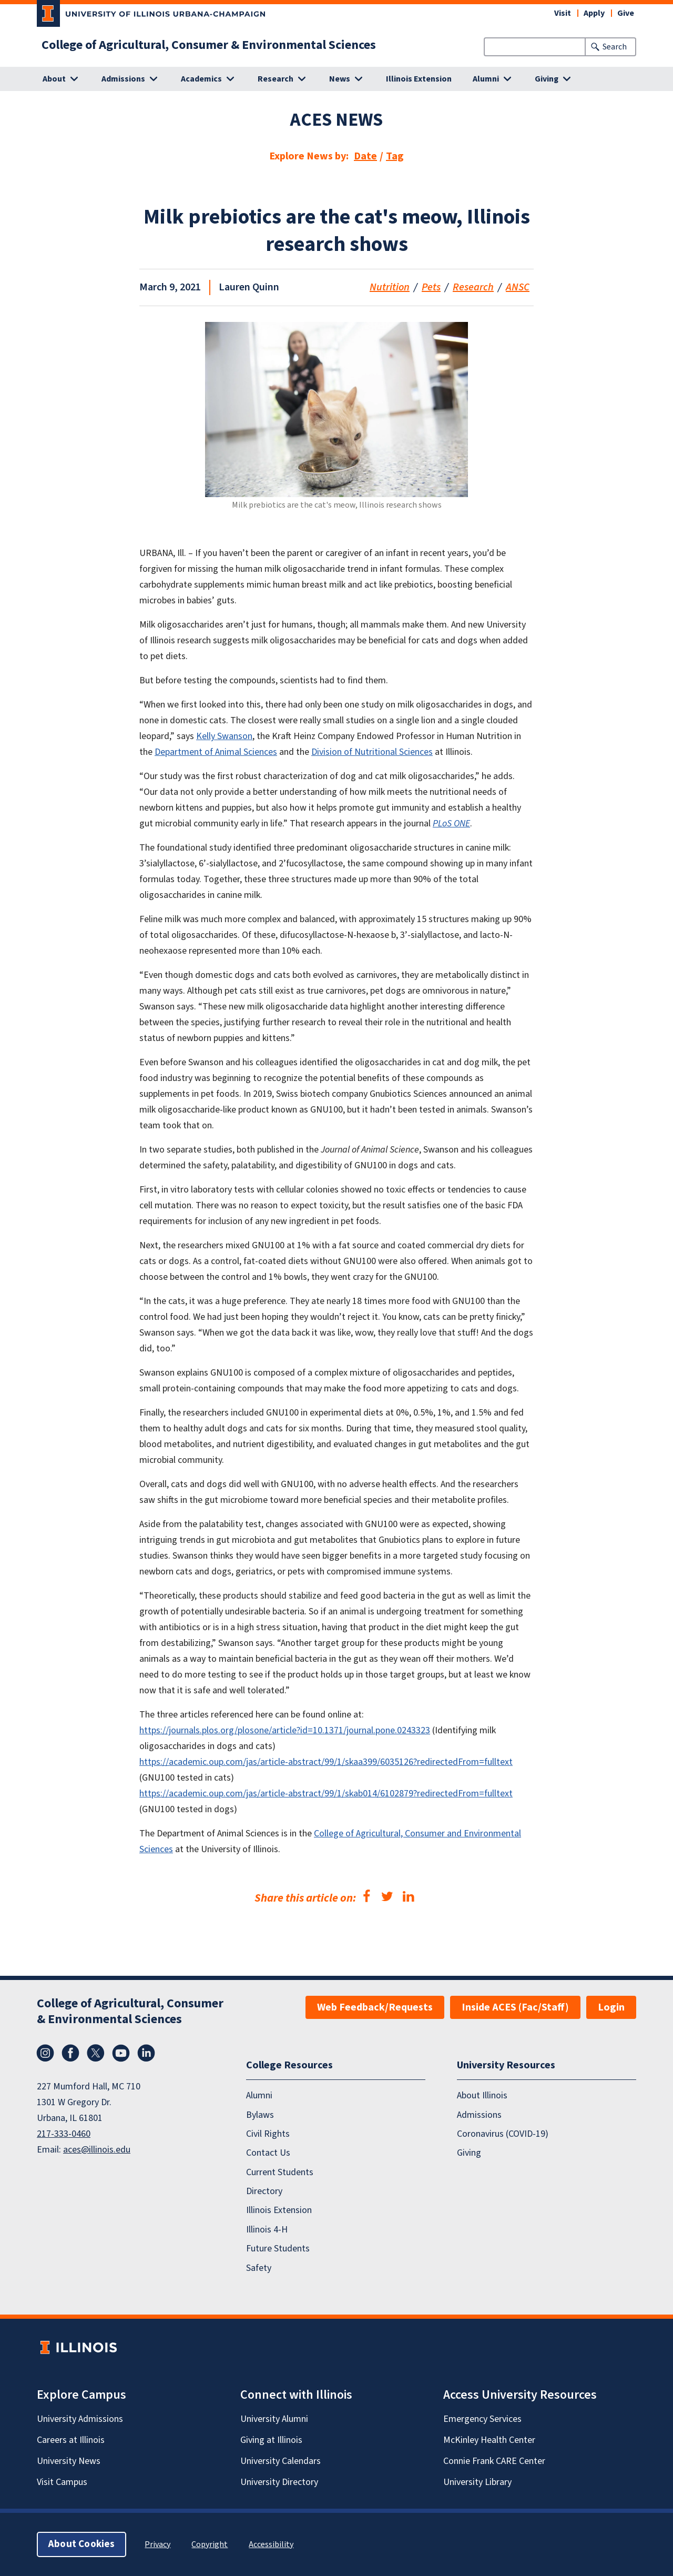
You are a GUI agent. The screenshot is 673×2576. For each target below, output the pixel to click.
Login (611, 2007)
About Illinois (482, 2096)
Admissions (479, 2115)
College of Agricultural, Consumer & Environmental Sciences (209, 45)
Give (625, 13)
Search (615, 47)
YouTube (120, 2053)
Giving (469, 2153)
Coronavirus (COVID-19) (502, 2133)
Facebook (70, 2053)
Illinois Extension (419, 79)
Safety (258, 2268)
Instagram (45, 2053)
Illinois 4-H (267, 2229)
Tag (395, 156)
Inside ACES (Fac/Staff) (515, 2007)
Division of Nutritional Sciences (372, 752)
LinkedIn (146, 2053)
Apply (594, 13)
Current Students (279, 2172)
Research (473, 287)
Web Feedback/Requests (375, 2007)
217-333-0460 (63, 2133)
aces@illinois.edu (96, 2149)
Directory (264, 2191)
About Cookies (81, 2544)
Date (365, 156)
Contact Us (268, 2153)
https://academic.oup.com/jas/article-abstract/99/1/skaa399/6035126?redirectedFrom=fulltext (326, 1762)
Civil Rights (268, 2133)
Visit (562, 13)
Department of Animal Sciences (216, 752)
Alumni (259, 2096)
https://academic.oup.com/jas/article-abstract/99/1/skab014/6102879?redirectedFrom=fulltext (326, 1793)
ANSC (517, 287)
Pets (431, 287)
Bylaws (260, 2115)
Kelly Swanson (224, 736)
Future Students (278, 2249)
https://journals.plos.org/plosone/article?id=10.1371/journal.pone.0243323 (284, 1730)
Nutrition (390, 287)
